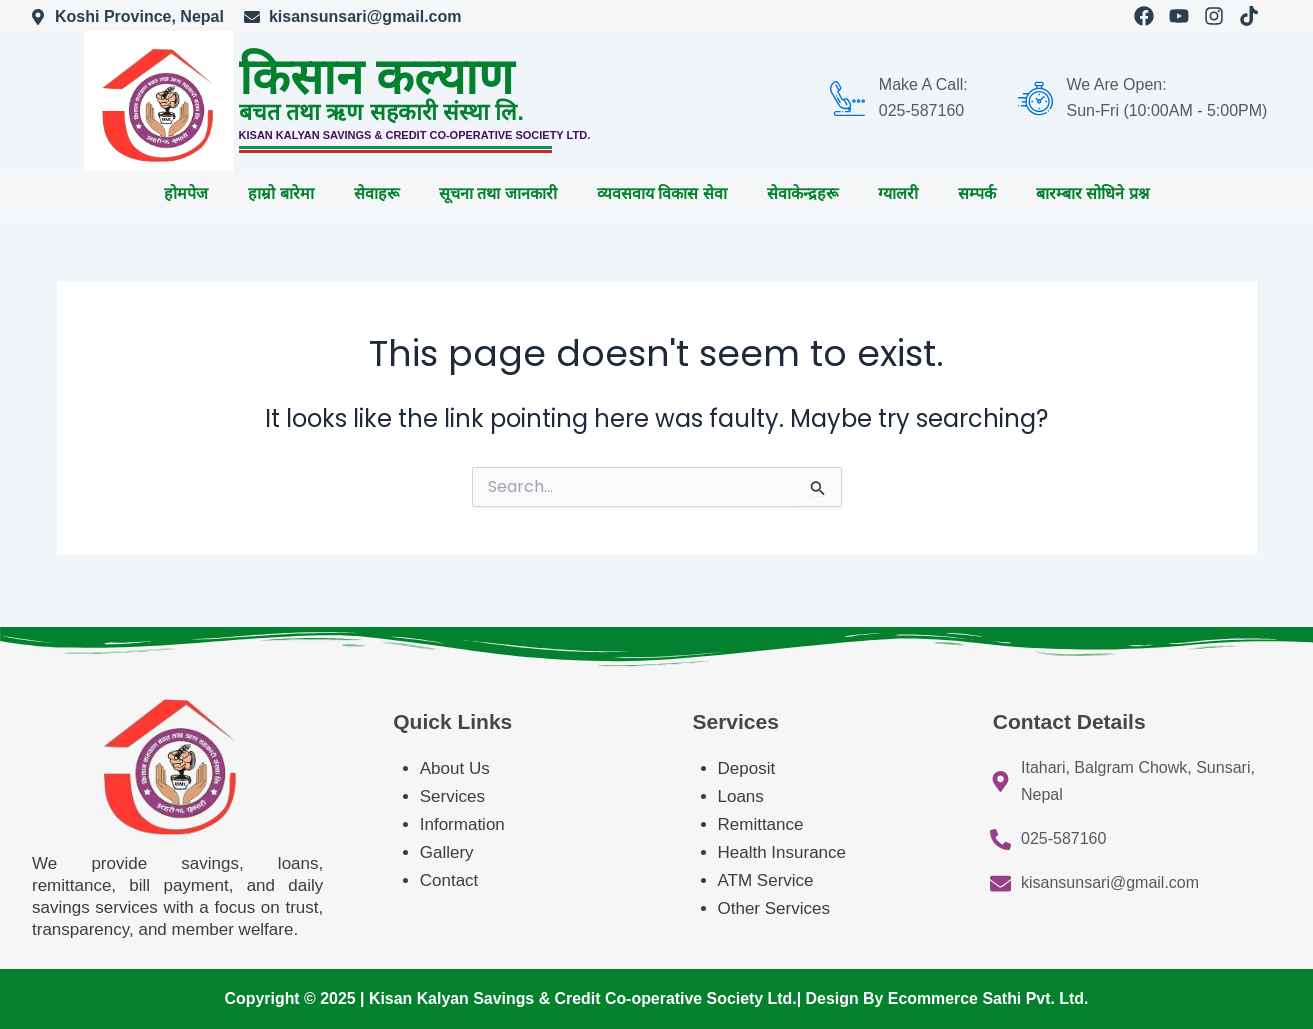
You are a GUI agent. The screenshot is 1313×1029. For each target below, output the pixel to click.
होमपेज (186, 193)
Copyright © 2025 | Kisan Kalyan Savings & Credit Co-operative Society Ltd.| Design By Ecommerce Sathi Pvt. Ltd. (656, 998)
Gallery (447, 852)
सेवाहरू (376, 193)
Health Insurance (784, 852)
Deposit (747, 768)
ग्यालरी (898, 193)
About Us (455, 768)
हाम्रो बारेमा (280, 193)
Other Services (774, 908)
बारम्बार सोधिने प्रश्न (1092, 193)
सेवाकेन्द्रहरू (802, 193)
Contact (449, 880)
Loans (741, 796)
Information (462, 824)
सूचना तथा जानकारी (498, 193)
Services (452, 796)
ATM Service (766, 880)
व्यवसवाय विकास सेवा (662, 193)
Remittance (761, 824)
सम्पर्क (977, 193)
